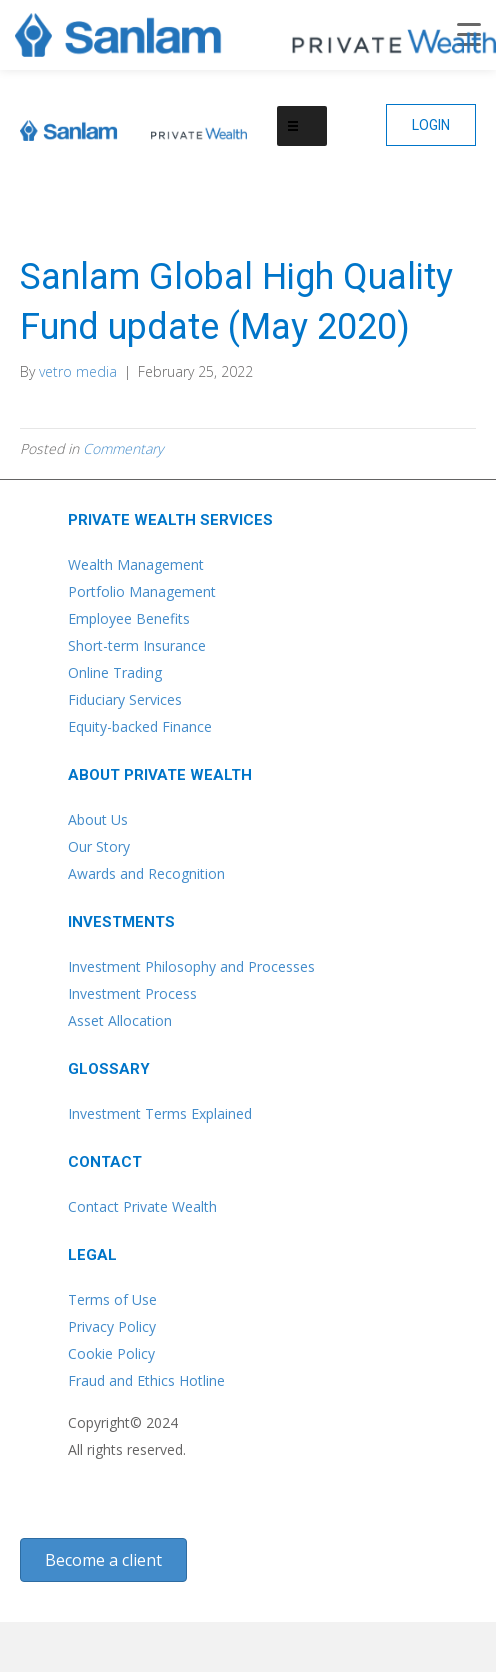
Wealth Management (136, 564)
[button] (431, 125)
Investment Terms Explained (160, 1113)
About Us (98, 819)
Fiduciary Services (125, 699)
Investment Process (132, 993)
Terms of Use (112, 1299)
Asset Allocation (120, 1020)
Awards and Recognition (146, 873)
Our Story (99, 846)
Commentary (123, 448)
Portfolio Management (142, 591)
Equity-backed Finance (140, 726)
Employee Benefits (129, 618)
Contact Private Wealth (142, 1206)
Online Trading (115, 672)
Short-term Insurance (137, 645)
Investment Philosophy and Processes (191, 966)
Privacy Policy (112, 1326)
